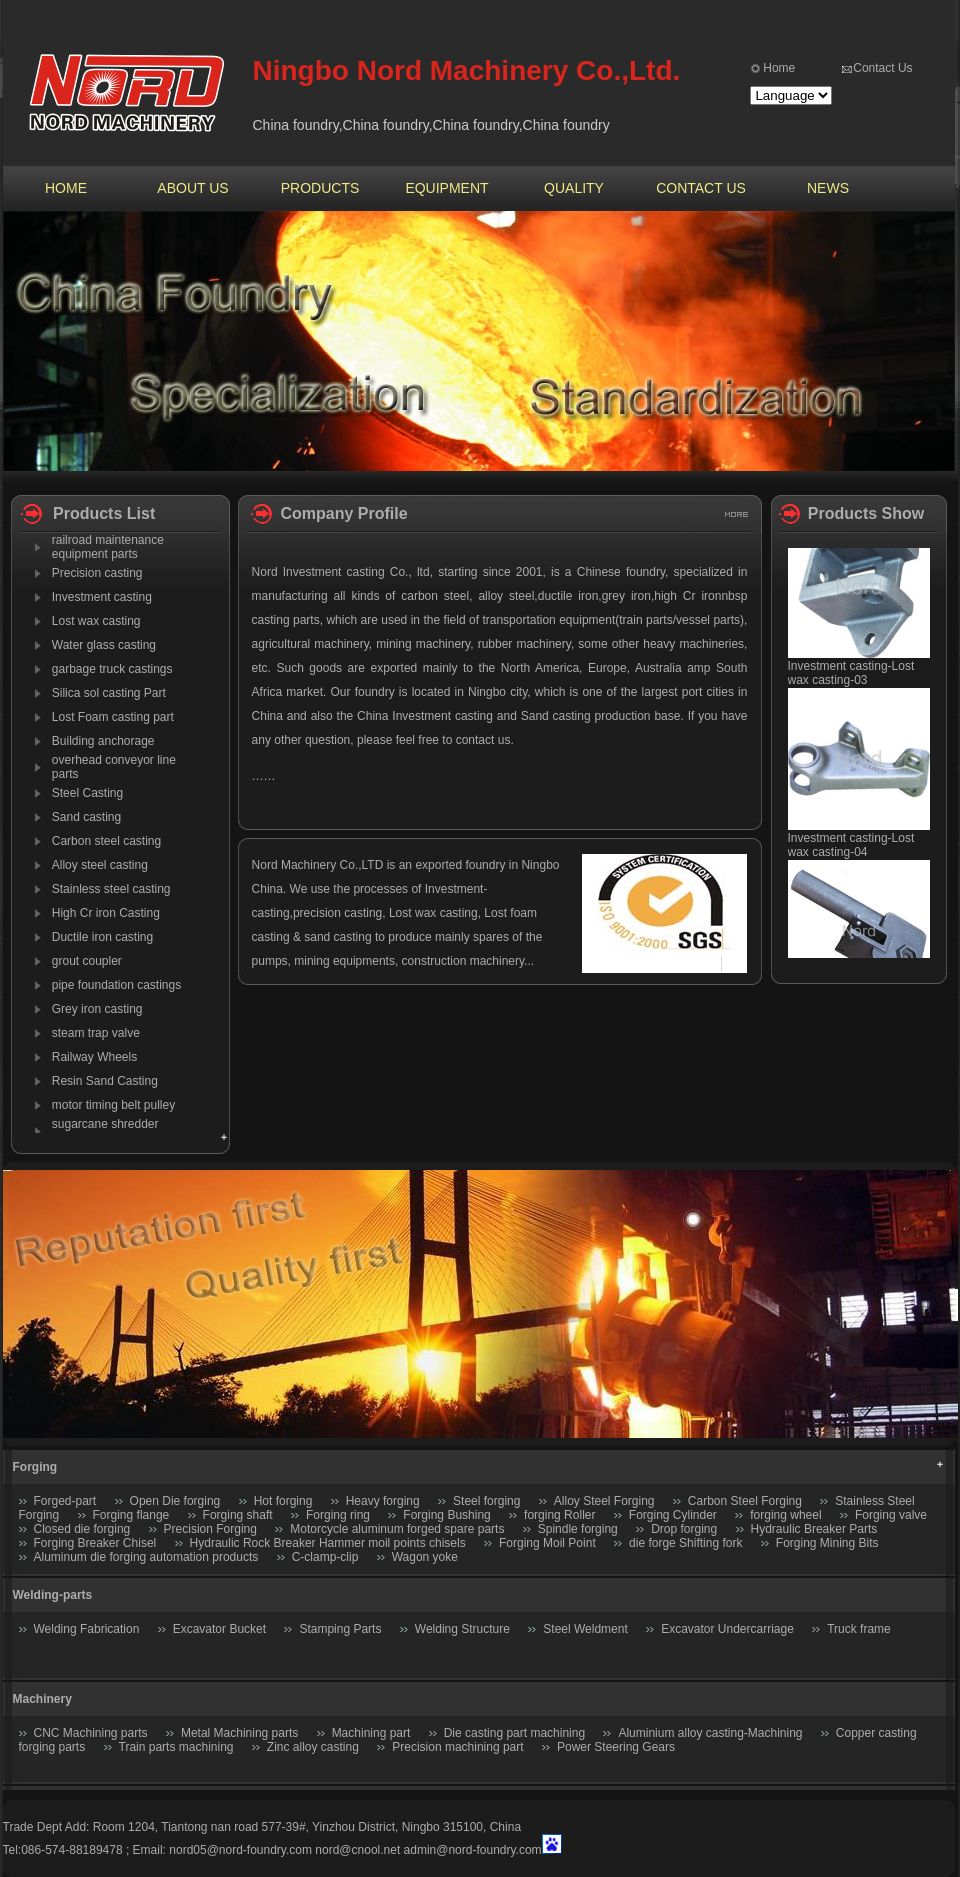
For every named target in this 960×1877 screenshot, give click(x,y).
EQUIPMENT (446, 188)
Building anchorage (103, 741)
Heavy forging (383, 1501)
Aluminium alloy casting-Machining (710, 1733)
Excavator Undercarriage (727, 1629)
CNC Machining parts (91, 1733)
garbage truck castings (112, 669)
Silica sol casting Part (109, 693)
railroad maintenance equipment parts (108, 547)
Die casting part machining (514, 1733)
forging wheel (785, 1515)
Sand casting (86, 817)
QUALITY (574, 188)
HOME (66, 188)
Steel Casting (87, 793)
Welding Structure (462, 1629)
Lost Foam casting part (113, 717)
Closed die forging (82, 1529)
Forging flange (131, 1515)
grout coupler (87, 961)
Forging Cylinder (673, 1515)
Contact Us (882, 68)
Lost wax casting (96, 621)
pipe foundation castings (116, 985)
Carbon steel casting (106, 841)
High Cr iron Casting (106, 913)
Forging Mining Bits (827, 1543)
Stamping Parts (340, 1629)
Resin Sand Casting (105, 1081)
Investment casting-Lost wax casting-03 (851, 680)
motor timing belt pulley (113, 1105)
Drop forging (684, 1529)
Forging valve (891, 1515)
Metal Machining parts (239, 1733)
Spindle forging (578, 1529)
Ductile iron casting (102, 937)
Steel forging (486, 1501)
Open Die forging (175, 1501)
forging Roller (559, 1515)
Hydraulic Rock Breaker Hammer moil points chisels (328, 1543)
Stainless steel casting (111, 889)
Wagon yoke (425, 1557)
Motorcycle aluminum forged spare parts (397, 1529)
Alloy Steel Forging (604, 1501)
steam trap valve (96, 1033)
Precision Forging (210, 1529)
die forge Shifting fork (685, 1543)
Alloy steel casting (100, 865)
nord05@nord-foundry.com (240, 1850)
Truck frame (859, 1629)
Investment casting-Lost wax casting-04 (851, 852)
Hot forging (283, 1501)
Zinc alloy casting (313, 1747)
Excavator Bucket (219, 1629)
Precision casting (97, 573)
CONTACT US (701, 188)
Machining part (371, 1733)
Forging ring (338, 1515)
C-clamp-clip (325, 1557)
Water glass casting (104, 645)
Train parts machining (176, 1747)
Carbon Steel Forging (745, 1501)
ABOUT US (192, 188)
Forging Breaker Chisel (97, 1543)
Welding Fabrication (87, 1629)
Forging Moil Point (547, 1543)
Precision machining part (457, 1747)
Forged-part (65, 1501)
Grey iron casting (97, 1009)
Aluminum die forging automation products (146, 1557)
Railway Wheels (94, 1057)
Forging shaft (238, 1515)
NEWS (828, 188)
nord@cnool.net (357, 1850)
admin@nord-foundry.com (473, 1850)
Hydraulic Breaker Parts (814, 1529)
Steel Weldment (585, 1629)
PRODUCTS (320, 188)
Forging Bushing (446, 1515)
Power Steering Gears (616, 1747)
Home (779, 68)
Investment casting (102, 597)
